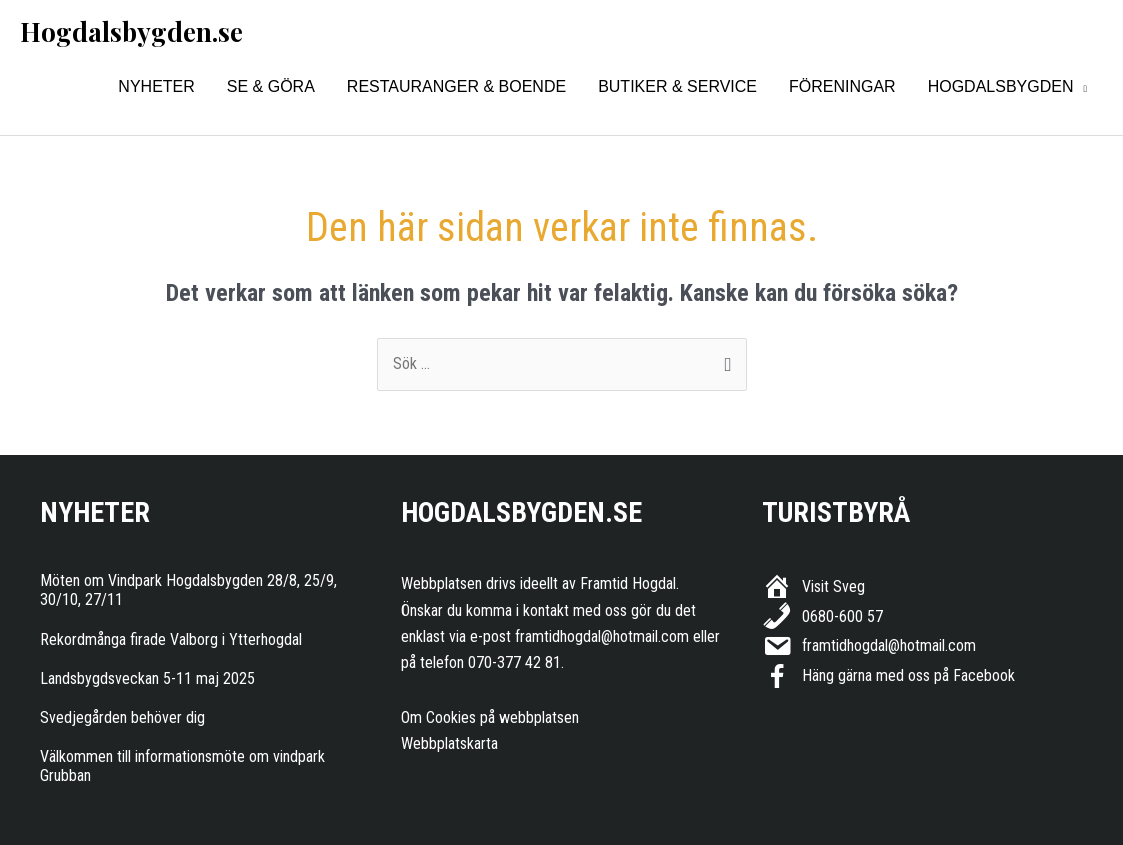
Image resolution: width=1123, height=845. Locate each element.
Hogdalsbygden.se (131, 31)
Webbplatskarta (449, 743)
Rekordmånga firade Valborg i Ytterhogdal (171, 639)
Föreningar (842, 86)
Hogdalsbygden (1001, 86)
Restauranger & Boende (456, 86)
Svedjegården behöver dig (122, 717)
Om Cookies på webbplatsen (490, 717)
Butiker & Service (677, 86)
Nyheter (156, 86)
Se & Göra (271, 86)
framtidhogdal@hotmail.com (602, 636)
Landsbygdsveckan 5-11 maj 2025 (147, 678)
